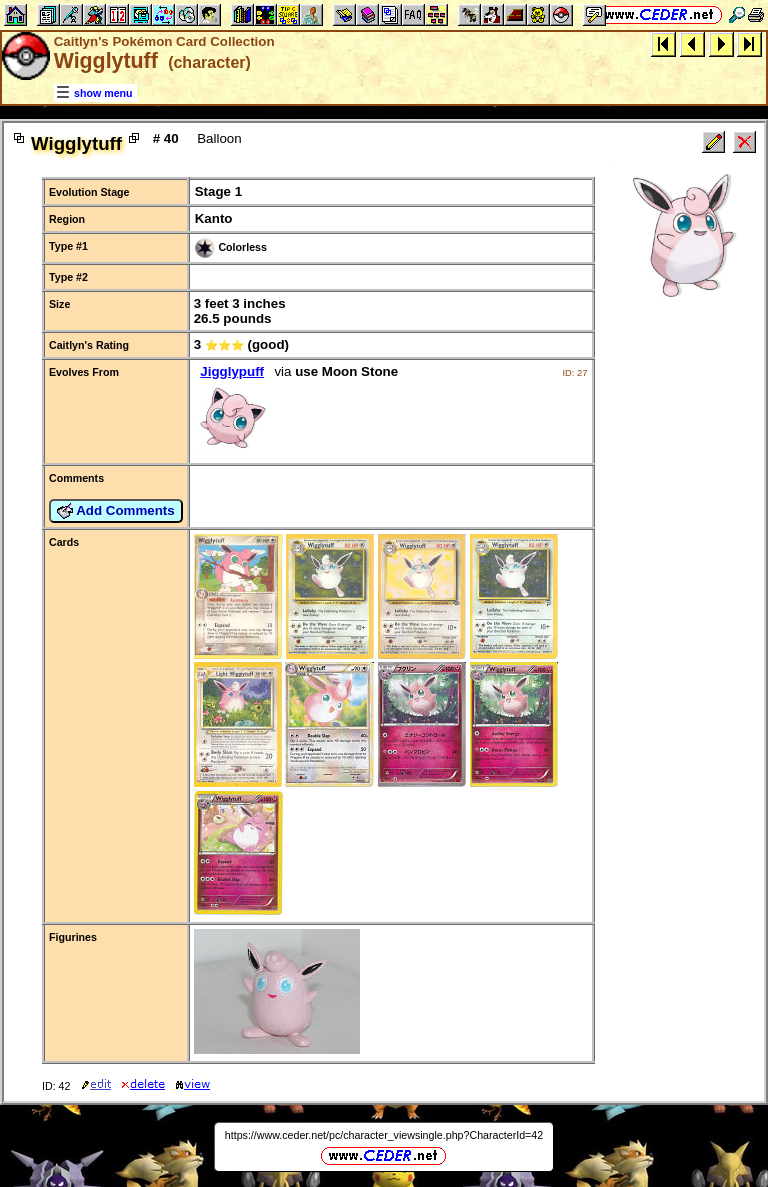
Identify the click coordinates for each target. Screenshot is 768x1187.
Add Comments (116, 511)
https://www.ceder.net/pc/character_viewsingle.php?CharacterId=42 (384, 1135)
